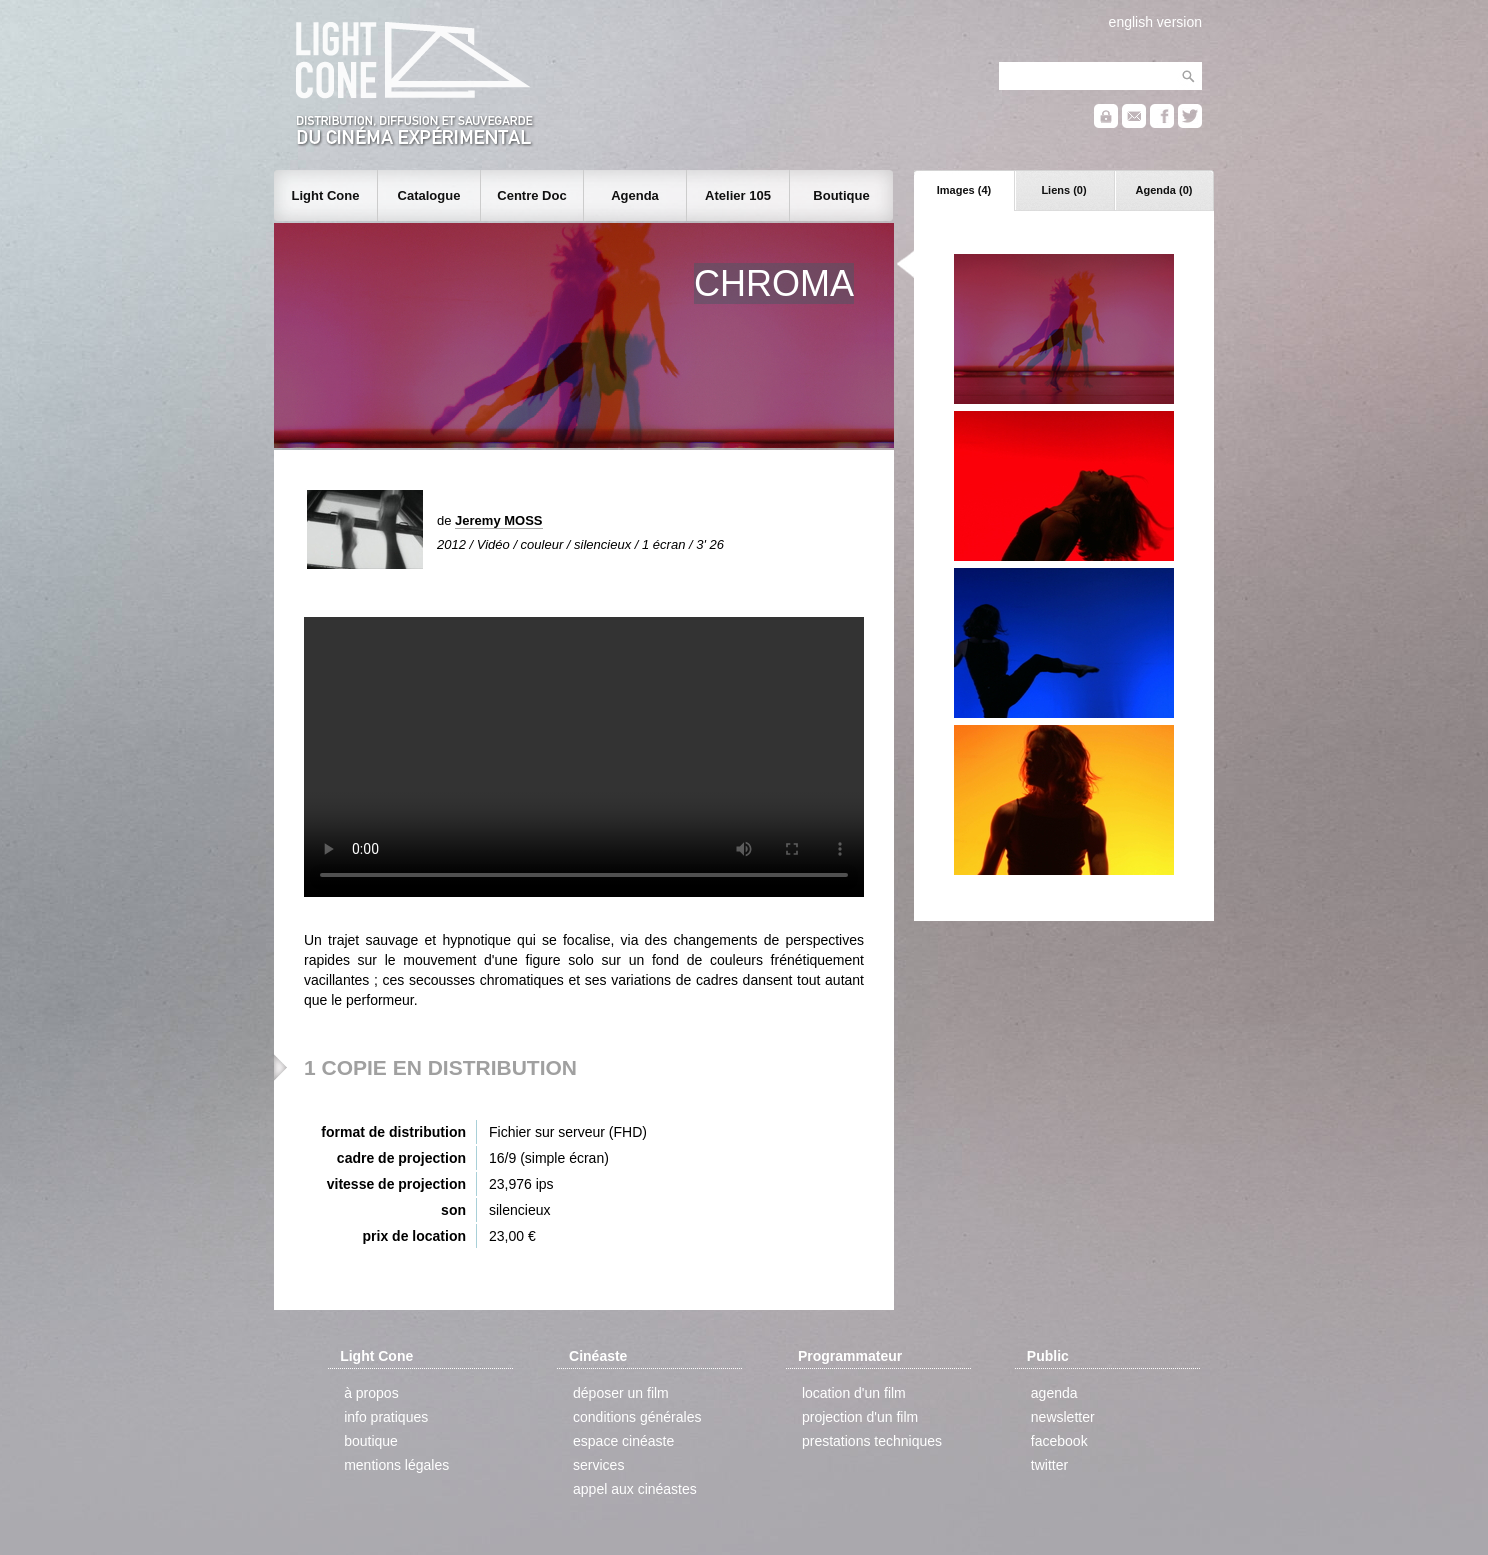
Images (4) (964, 190)
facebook (1059, 1441)
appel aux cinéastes (635, 1489)
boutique (371, 1441)
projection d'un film (860, 1417)
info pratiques (386, 1417)
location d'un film (854, 1393)
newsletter (1063, 1417)
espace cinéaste (623, 1441)
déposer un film (621, 1393)
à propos (371, 1393)
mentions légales (396, 1465)
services (598, 1465)
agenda (1054, 1393)
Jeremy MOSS (498, 520)
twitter (1049, 1465)
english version (1155, 22)
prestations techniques (872, 1441)
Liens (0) (1063, 190)
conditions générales (637, 1417)
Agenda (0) (1164, 190)
